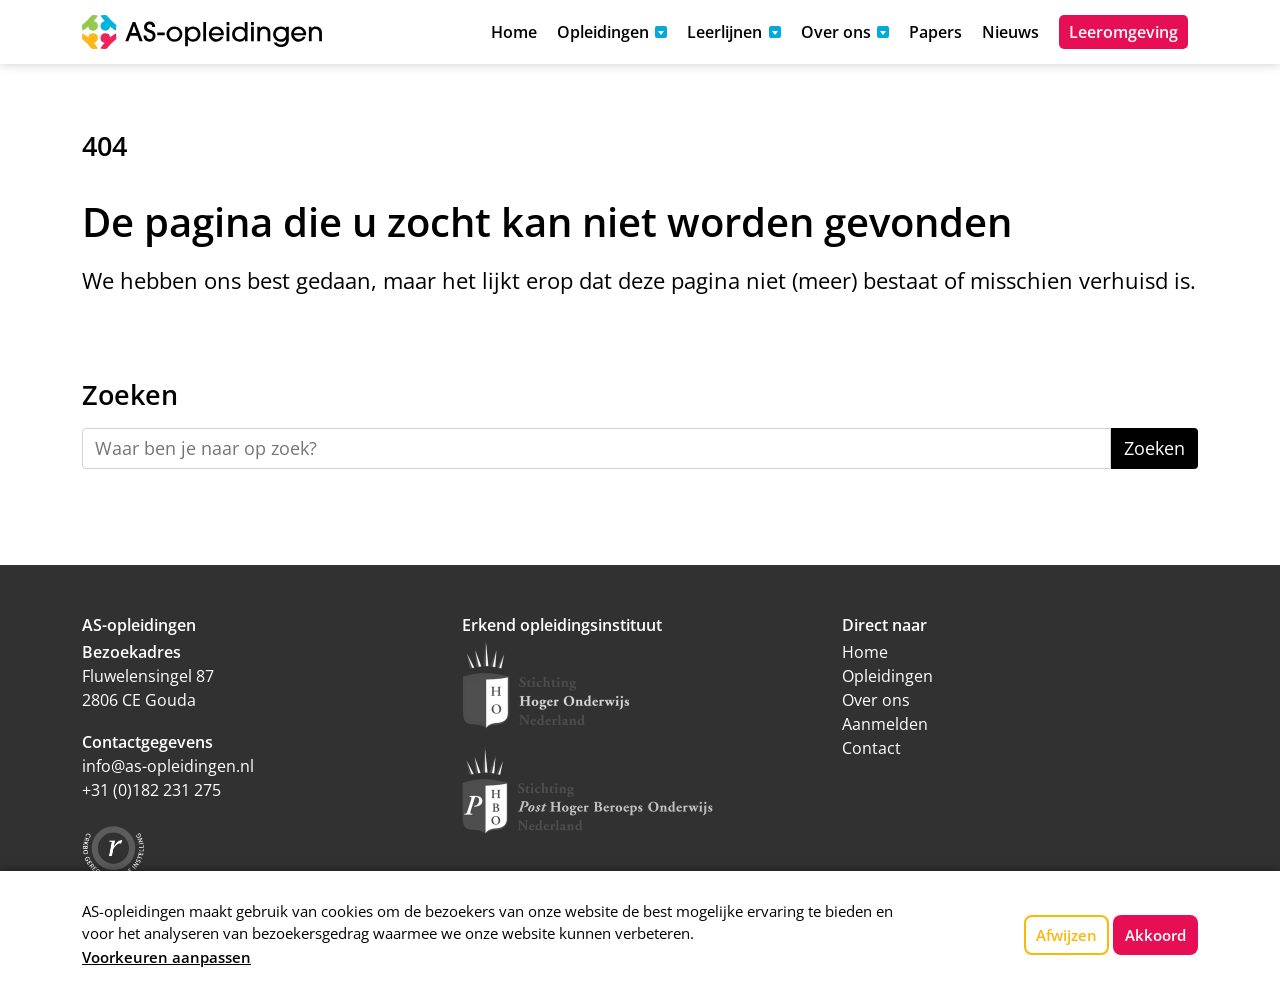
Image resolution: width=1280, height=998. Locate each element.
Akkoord (1155, 935)
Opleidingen (887, 676)
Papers (935, 32)
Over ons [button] (836, 32)
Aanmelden (885, 724)
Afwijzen (1066, 935)
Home (514, 32)
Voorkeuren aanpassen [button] (166, 957)
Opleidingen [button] (603, 32)
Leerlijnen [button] (724, 32)
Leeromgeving (1123, 32)
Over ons (876, 700)
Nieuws (1010, 32)
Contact (871, 748)
